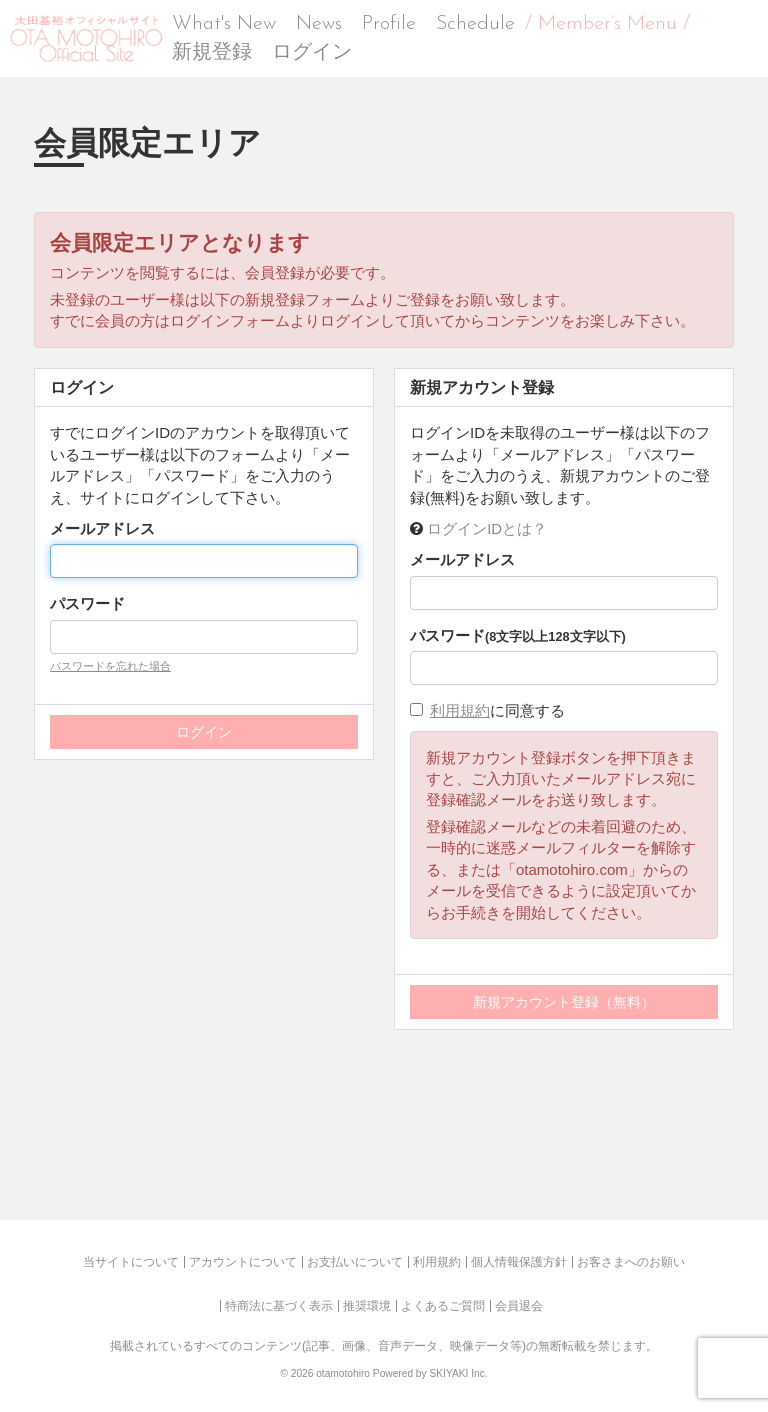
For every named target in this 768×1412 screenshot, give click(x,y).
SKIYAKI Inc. (458, 1373)
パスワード (87, 603)
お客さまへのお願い (631, 1262)
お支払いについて (355, 1262)
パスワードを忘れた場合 (110, 666)
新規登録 (212, 53)
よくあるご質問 (443, 1306)
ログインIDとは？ (487, 528)
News (319, 24)
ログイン (312, 53)
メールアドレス (102, 528)
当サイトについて (131, 1262)
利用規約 (460, 710)
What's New (224, 24)
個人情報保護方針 (519, 1262)
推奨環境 (367, 1306)
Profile (389, 24)
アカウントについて (243, 1262)
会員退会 (519, 1306)
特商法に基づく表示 (279, 1306)
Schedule (475, 24)
